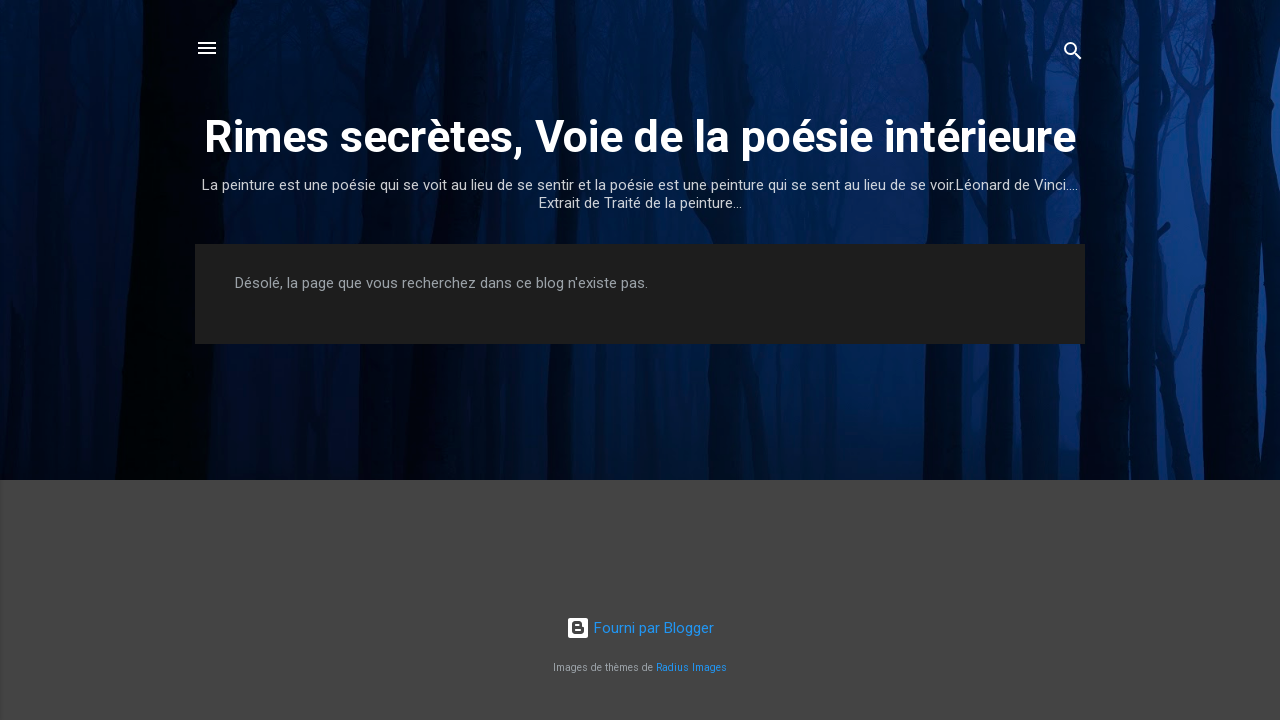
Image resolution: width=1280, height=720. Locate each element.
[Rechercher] (1073, 54)
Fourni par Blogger (640, 628)
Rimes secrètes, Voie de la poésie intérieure (640, 136)
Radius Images (691, 667)
